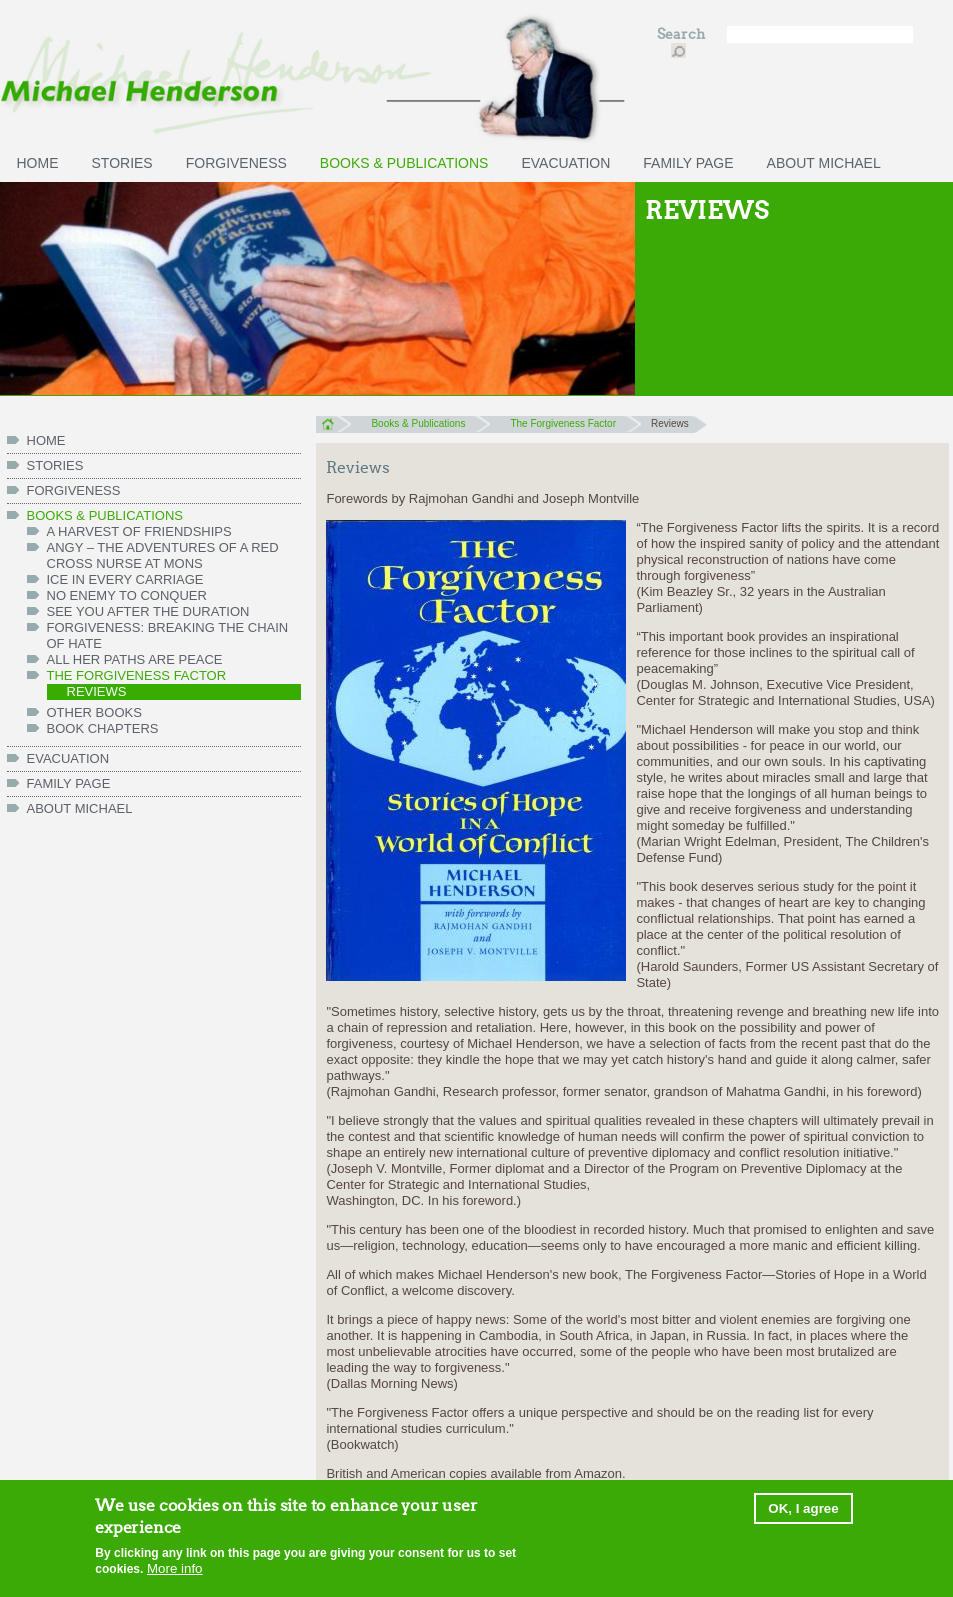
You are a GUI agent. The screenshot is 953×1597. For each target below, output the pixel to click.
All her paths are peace (135, 659)
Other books (94, 712)
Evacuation (565, 163)
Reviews (97, 691)
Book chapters (103, 728)
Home (333, 424)
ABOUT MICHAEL (824, 163)
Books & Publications (404, 163)
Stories (122, 163)
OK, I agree (803, 1511)
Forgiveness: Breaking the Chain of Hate (168, 635)
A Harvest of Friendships (139, 531)
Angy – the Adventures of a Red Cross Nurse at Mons (163, 555)
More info (175, 1571)
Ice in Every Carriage (125, 579)
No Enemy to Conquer (127, 595)
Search (682, 34)
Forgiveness (236, 163)
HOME (38, 163)
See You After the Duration (148, 611)
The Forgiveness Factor (137, 675)
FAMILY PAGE (688, 163)
